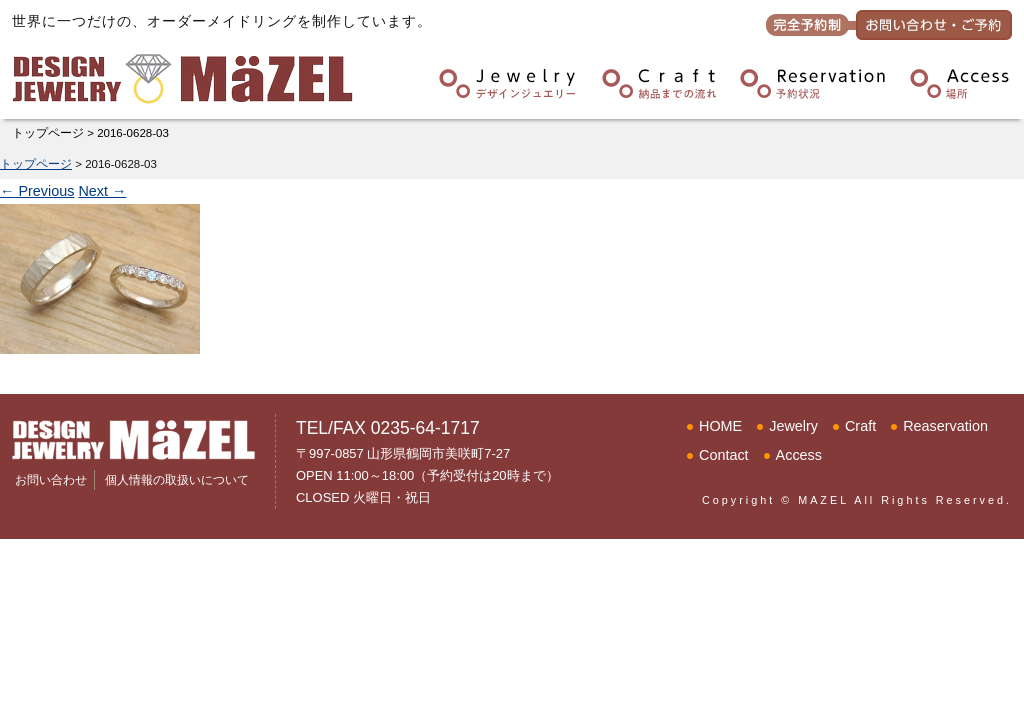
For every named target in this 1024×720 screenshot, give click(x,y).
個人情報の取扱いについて (177, 480)
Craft (860, 426)
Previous (37, 191)
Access (799, 455)
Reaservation (945, 426)
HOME (720, 426)
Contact (724, 455)
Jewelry (793, 426)
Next (102, 191)
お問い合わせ (51, 480)
